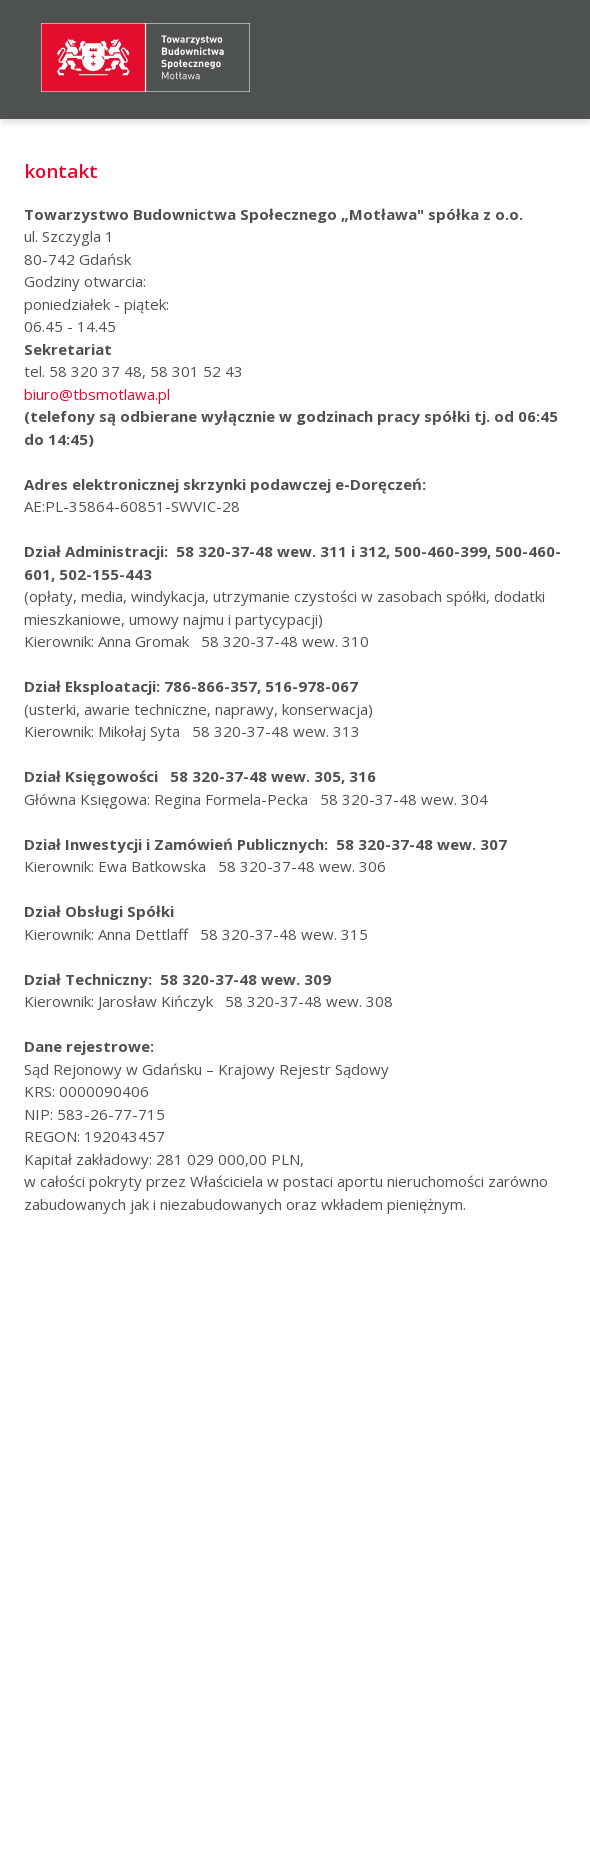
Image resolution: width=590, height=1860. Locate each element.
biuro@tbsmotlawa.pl (97, 394)
